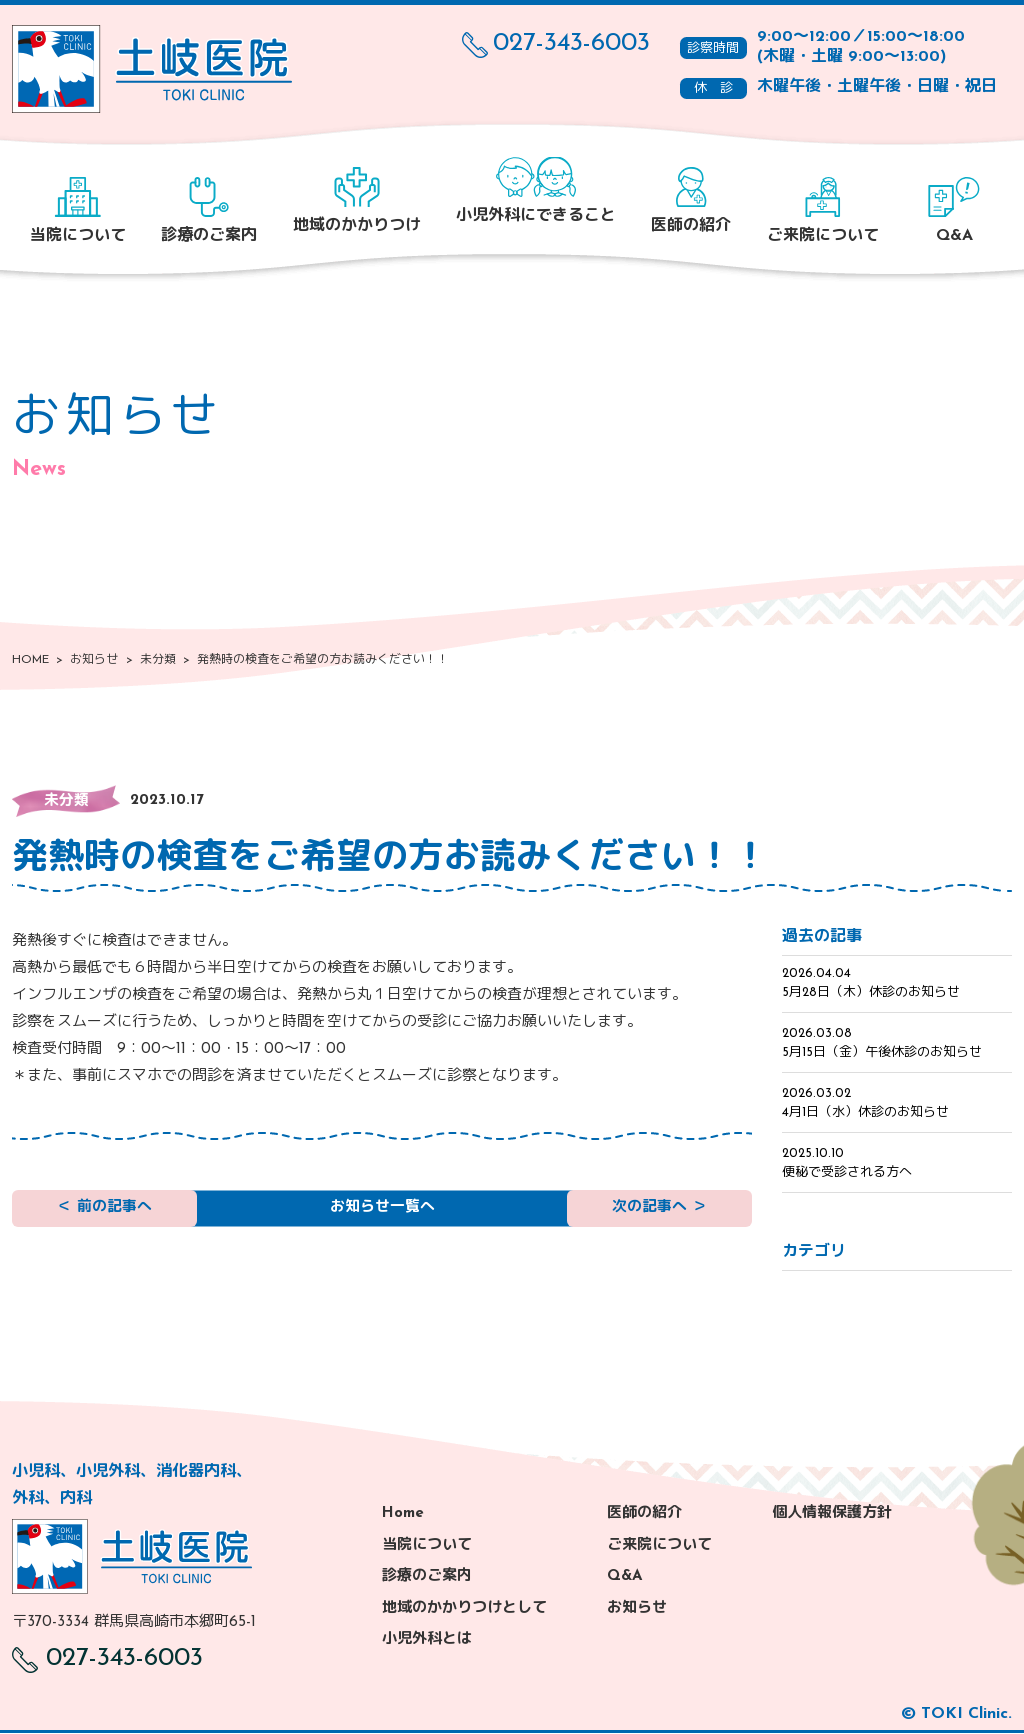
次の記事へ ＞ (660, 1213)
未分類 (66, 801)
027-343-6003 (556, 44)
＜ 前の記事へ (105, 1213)
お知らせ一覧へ (382, 1213)
